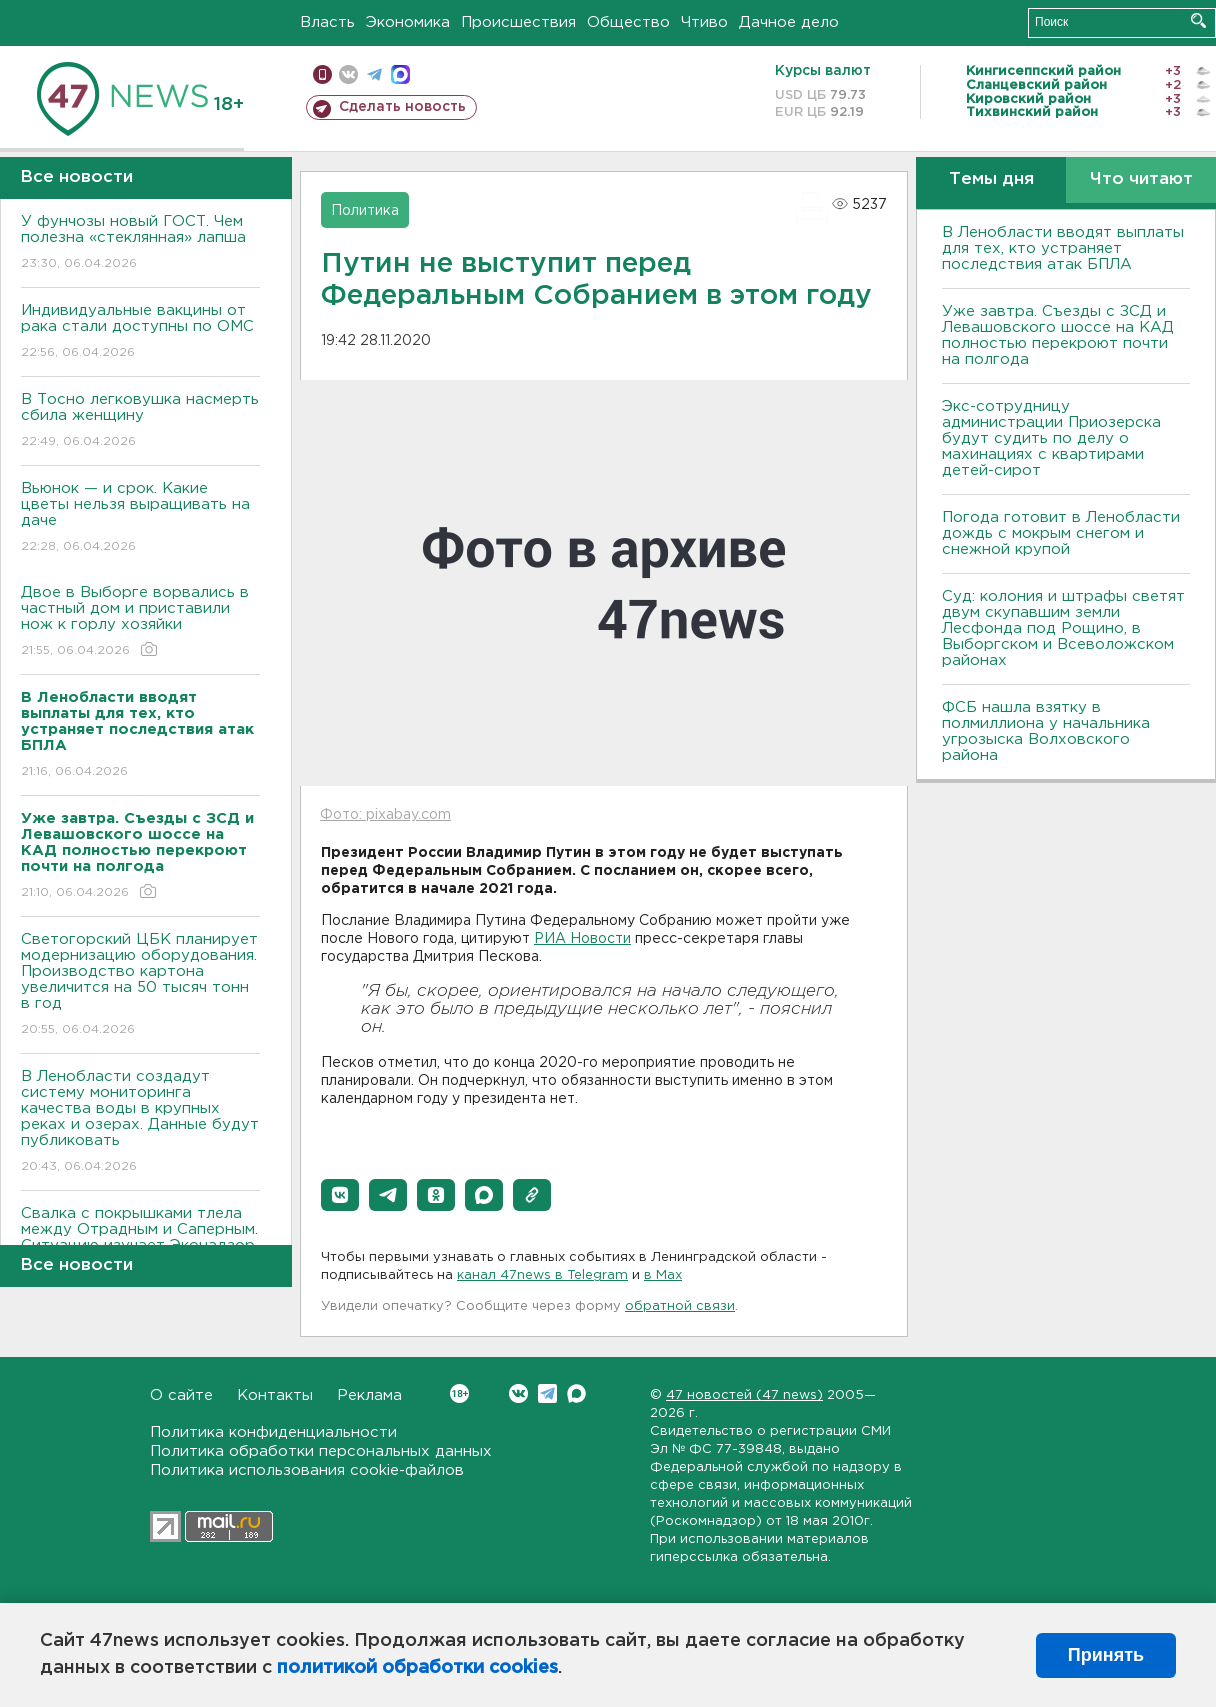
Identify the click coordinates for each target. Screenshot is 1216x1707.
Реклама (369, 1395)
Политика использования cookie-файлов (307, 1470)
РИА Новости (582, 939)
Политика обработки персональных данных (321, 1451)
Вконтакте (459, 1393)
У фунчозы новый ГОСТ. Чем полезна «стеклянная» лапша (140, 243)
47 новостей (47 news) (744, 1395)
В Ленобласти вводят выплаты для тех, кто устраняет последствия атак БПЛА (1063, 248)
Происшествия (518, 22)
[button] (340, 1195)
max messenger (400, 74)
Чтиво (704, 22)
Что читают (1141, 179)
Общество (628, 22)
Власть (327, 22)
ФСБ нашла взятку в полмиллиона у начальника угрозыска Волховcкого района (1046, 731)
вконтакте (348, 74)
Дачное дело (789, 22)
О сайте (181, 1395)
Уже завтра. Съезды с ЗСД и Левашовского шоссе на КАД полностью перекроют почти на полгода (1058, 335)
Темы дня (991, 179)
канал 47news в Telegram (542, 1275)
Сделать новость (402, 107)
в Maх (663, 1275)
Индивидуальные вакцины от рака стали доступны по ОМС (140, 332)
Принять (1106, 1655)
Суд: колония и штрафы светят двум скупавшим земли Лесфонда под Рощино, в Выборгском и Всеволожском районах (1063, 628)
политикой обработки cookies (417, 1668)
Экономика (408, 22)
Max (576, 1393)
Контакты (275, 1395)
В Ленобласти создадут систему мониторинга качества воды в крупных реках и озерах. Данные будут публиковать (140, 1122)
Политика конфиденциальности (273, 1432)
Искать (1198, 20)
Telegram (547, 1393)
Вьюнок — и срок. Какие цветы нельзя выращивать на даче (140, 518)
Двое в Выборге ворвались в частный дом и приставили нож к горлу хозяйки (140, 622)
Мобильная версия (322, 74)
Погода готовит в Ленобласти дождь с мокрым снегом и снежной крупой (1061, 533)
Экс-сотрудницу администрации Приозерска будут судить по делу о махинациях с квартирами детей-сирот (1051, 438)
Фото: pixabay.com (385, 815)
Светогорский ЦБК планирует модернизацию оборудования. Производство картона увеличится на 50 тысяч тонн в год (140, 985)
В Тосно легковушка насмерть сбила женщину (140, 421)
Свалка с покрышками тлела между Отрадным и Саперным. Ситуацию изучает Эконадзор (140, 1243)
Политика (365, 211)
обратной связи (680, 1306)
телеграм (374, 74)
